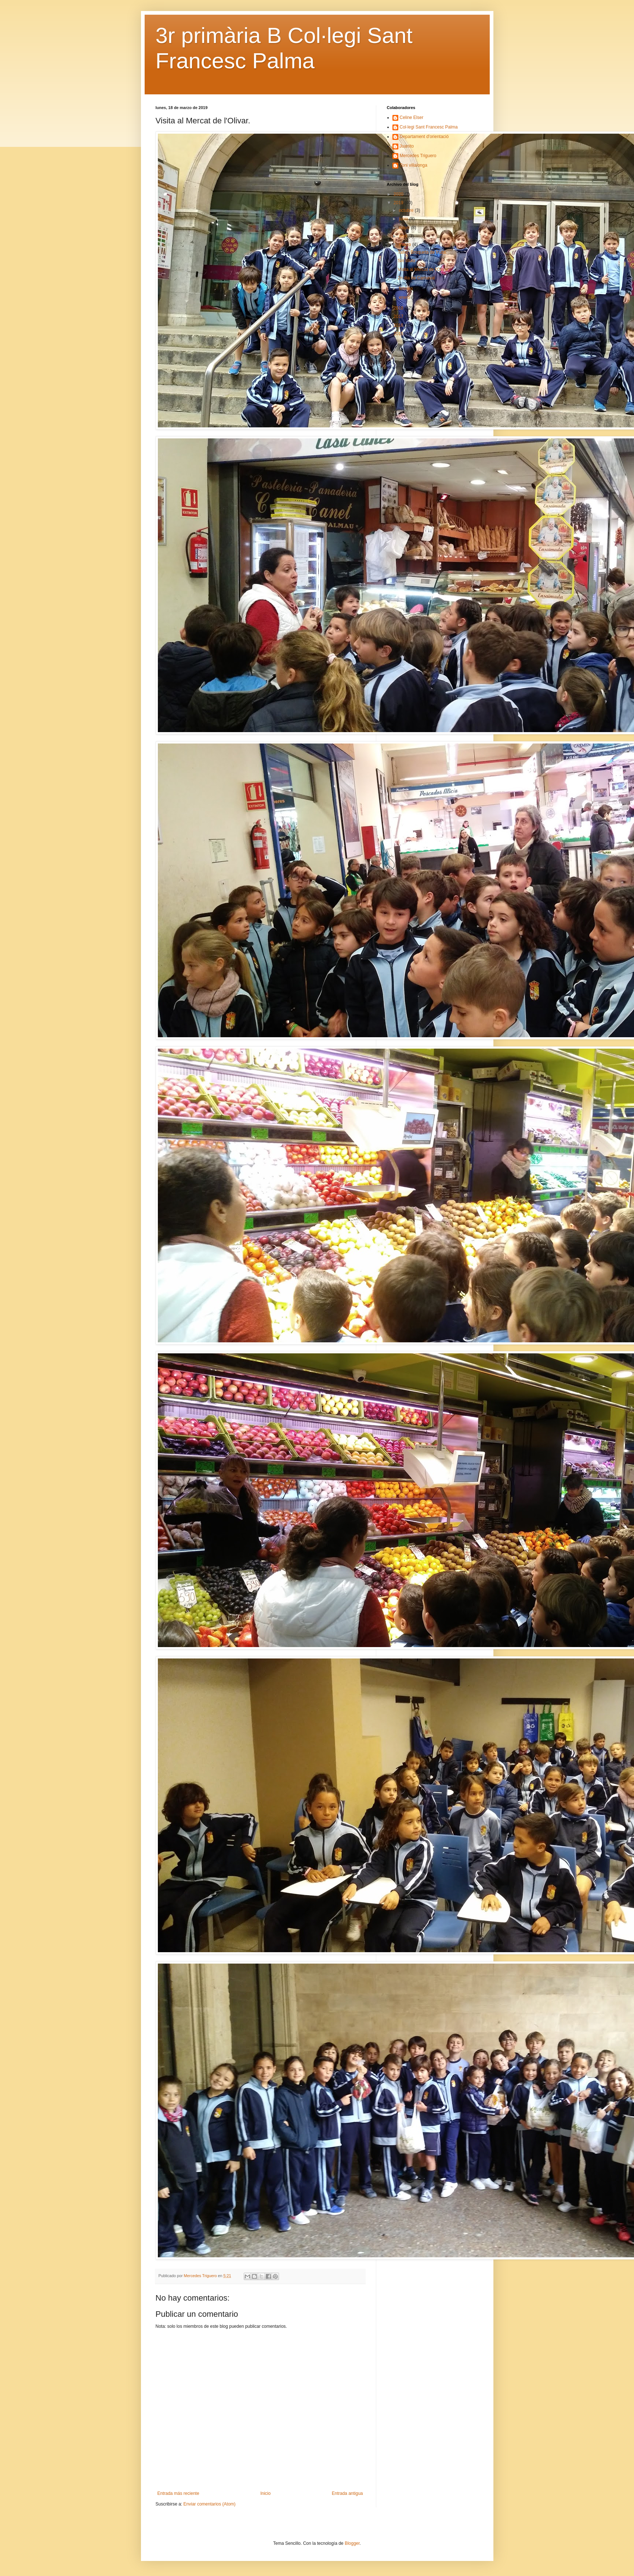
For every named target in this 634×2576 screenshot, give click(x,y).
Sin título (406, 260)
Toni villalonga (413, 165)
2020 (399, 194)
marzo (405, 244)
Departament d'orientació (424, 136)
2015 (399, 333)
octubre (406, 210)
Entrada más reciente (178, 2493)
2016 (399, 325)
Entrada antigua (347, 2493)
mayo (405, 227)
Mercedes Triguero (418, 155)
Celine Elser (412, 117)
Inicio (265, 2493)
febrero (406, 288)
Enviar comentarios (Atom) (210, 2504)
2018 (399, 308)
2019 (399, 202)
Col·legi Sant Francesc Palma (429, 127)
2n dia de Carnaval (416, 278)
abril (403, 236)
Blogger (352, 2543)
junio (404, 218)
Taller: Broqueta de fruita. (422, 252)
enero (405, 297)
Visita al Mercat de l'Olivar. (423, 269)
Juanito (407, 146)
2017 (399, 316)
